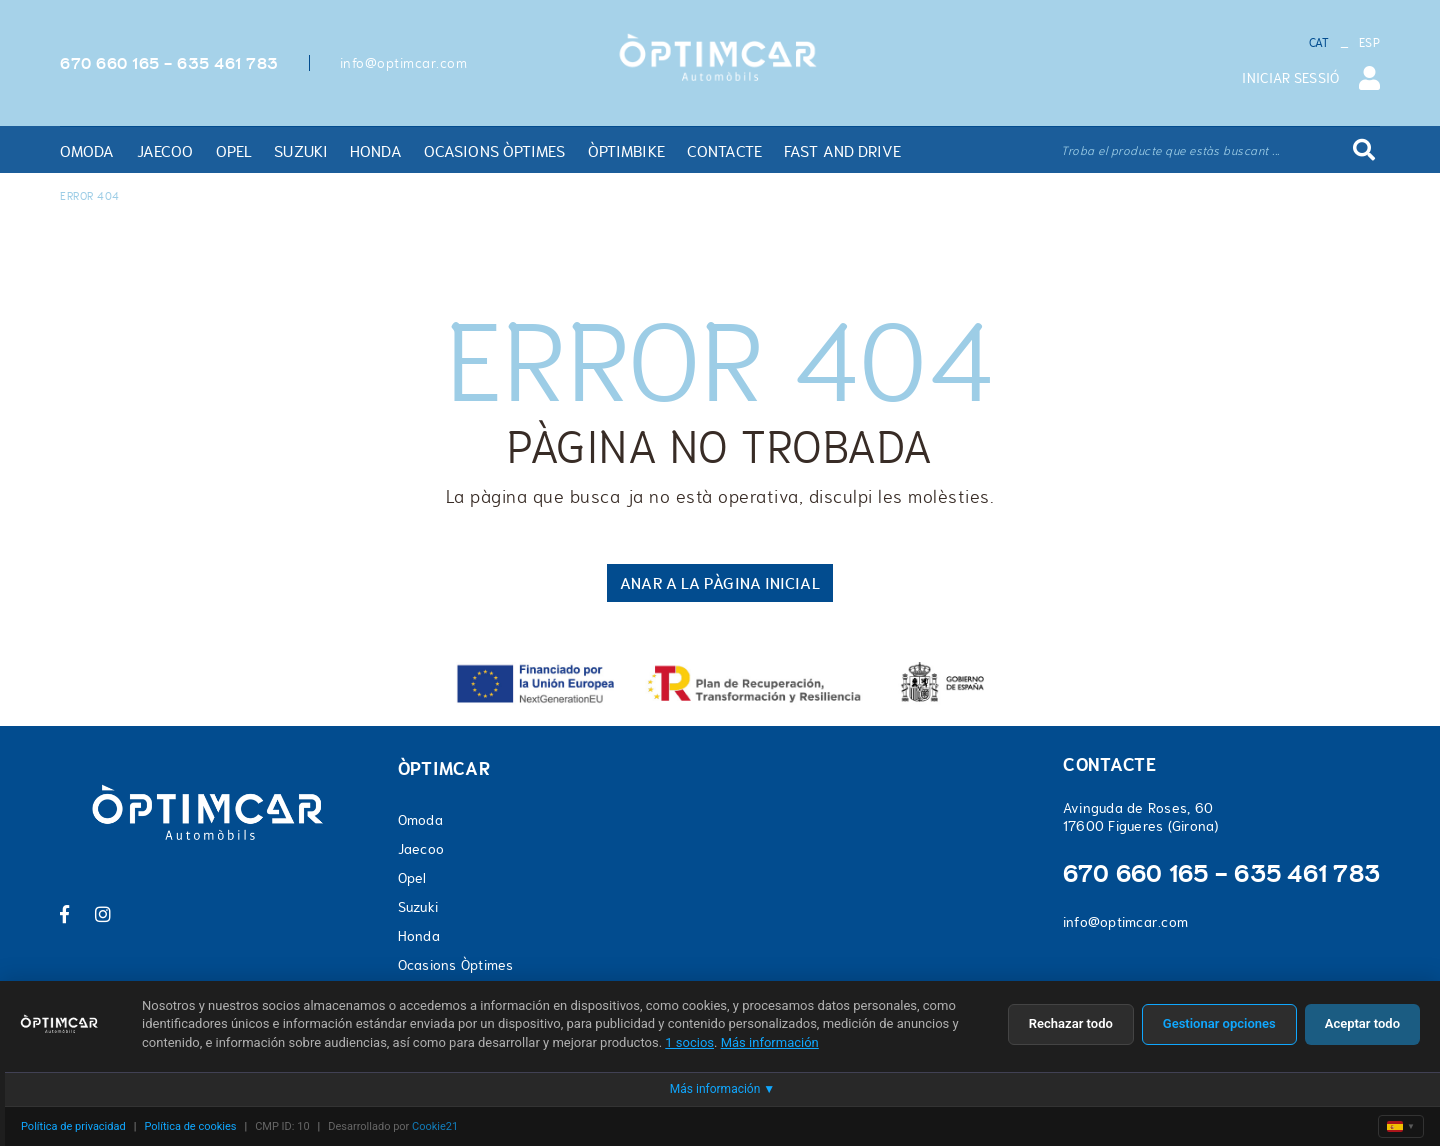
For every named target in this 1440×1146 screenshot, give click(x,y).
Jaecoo (421, 849)
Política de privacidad (73, 1126)
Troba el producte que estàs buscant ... (1170, 151)
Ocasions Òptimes (456, 965)
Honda (419, 936)
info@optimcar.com (404, 63)
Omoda (420, 820)
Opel (412, 878)
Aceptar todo (1362, 1023)
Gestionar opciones (1219, 1023)
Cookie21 (435, 1126)
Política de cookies (190, 1126)
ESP (1369, 43)
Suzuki (418, 907)
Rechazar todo (1071, 1023)
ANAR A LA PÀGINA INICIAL (719, 583)
